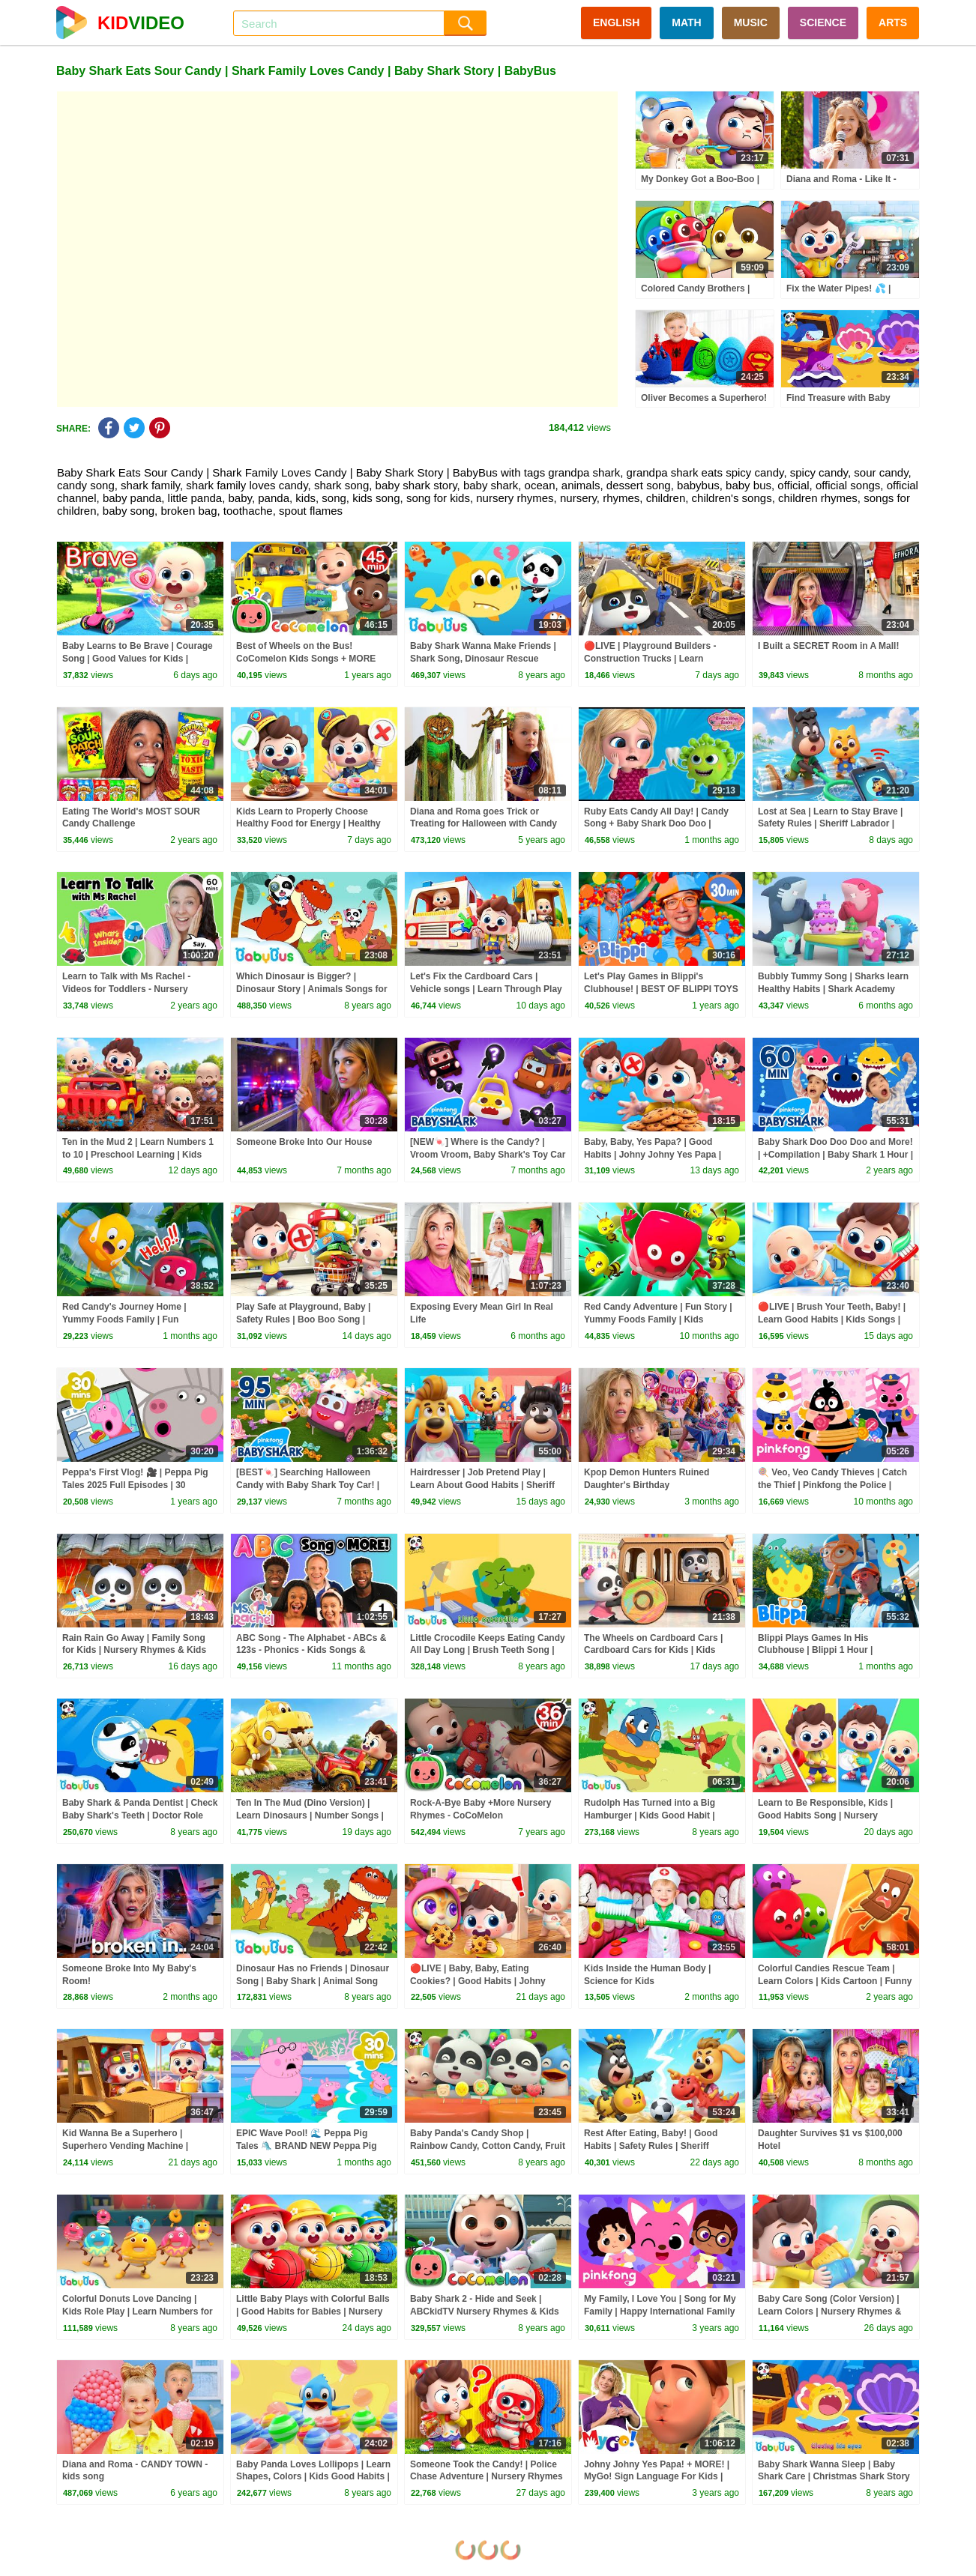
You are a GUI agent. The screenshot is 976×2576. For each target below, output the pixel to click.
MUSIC (751, 22)
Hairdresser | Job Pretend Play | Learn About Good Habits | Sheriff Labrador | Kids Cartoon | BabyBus (484, 1485)
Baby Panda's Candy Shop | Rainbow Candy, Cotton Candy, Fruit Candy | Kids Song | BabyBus (487, 2146)
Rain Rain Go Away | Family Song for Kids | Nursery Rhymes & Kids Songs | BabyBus (134, 1651)
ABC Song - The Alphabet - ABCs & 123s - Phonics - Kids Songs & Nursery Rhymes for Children (311, 1651)
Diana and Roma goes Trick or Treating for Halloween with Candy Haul (483, 824)
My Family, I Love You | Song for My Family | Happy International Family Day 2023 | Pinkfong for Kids (660, 2311)
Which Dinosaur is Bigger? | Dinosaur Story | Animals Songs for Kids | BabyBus (312, 989)
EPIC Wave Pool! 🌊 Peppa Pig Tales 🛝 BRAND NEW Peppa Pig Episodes (306, 2146)
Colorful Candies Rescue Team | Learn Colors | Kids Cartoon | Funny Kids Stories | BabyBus (835, 1981)
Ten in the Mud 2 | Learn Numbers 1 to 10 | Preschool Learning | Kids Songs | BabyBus (138, 1155)
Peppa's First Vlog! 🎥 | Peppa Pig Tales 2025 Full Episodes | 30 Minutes (135, 1485)
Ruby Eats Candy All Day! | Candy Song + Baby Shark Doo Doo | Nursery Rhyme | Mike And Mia (656, 824)
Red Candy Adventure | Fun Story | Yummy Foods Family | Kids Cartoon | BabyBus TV (658, 1319)
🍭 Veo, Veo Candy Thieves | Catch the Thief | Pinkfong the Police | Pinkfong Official (832, 1485)
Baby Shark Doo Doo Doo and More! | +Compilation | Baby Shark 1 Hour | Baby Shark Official (835, 1155)
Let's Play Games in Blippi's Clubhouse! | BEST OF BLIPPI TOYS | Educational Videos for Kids (661, 989)
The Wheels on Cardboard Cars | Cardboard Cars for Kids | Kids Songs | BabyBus (653, 1651)
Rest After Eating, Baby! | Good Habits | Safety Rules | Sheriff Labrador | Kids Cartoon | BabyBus (658, 2146)
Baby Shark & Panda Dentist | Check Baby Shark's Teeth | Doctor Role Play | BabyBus (139, 1815)
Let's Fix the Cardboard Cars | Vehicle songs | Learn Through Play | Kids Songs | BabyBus (486, 989)
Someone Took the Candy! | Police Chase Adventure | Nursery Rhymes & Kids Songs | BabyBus (486, 2477)
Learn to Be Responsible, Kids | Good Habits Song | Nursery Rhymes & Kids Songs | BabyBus (829, 1815)
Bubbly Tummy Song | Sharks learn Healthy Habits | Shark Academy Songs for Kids (833, 989)
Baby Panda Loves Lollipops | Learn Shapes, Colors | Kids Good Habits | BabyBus (313, 2477)
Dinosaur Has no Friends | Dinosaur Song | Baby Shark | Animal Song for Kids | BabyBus (312, 1981)
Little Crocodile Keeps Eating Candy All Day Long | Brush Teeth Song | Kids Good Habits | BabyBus (487, 1651)
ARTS (893, 22)
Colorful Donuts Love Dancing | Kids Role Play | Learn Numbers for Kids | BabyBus (137, 2311)
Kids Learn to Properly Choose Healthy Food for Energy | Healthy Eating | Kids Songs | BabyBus (308, 824)
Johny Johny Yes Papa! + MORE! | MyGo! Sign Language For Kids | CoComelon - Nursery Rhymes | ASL (661, 2477)
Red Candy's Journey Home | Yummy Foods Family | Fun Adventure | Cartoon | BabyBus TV (135, 1319)
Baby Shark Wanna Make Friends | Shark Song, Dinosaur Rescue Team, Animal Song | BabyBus (483, 659)
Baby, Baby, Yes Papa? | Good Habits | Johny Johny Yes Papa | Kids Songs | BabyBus (652, 1155)
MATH (686, 22)
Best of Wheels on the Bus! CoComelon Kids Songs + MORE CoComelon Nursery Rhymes (306, 659)
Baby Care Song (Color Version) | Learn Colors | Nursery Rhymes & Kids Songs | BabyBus (829, 2311)
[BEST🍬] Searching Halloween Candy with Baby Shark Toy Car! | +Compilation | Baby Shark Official (309, 1485)
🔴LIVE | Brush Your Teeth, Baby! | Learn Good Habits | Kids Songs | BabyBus (832, 1319)
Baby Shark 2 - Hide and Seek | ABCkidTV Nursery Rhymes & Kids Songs (484, 2311)
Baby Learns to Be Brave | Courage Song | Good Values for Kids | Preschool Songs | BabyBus (137, 659)
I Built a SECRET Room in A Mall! (828, 646)
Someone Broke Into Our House (304, 1142)
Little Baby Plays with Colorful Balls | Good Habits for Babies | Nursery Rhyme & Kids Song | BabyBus (313, 2311)
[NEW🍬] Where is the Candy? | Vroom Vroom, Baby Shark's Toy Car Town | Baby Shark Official (487, 1155)
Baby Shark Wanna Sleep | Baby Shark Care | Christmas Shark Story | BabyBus (834, 2477)
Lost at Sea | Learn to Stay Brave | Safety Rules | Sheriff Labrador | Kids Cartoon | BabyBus (830, 824)
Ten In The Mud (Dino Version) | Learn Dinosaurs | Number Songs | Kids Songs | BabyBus (310, 1815)
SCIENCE (823, 22)
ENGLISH (616, 22)
